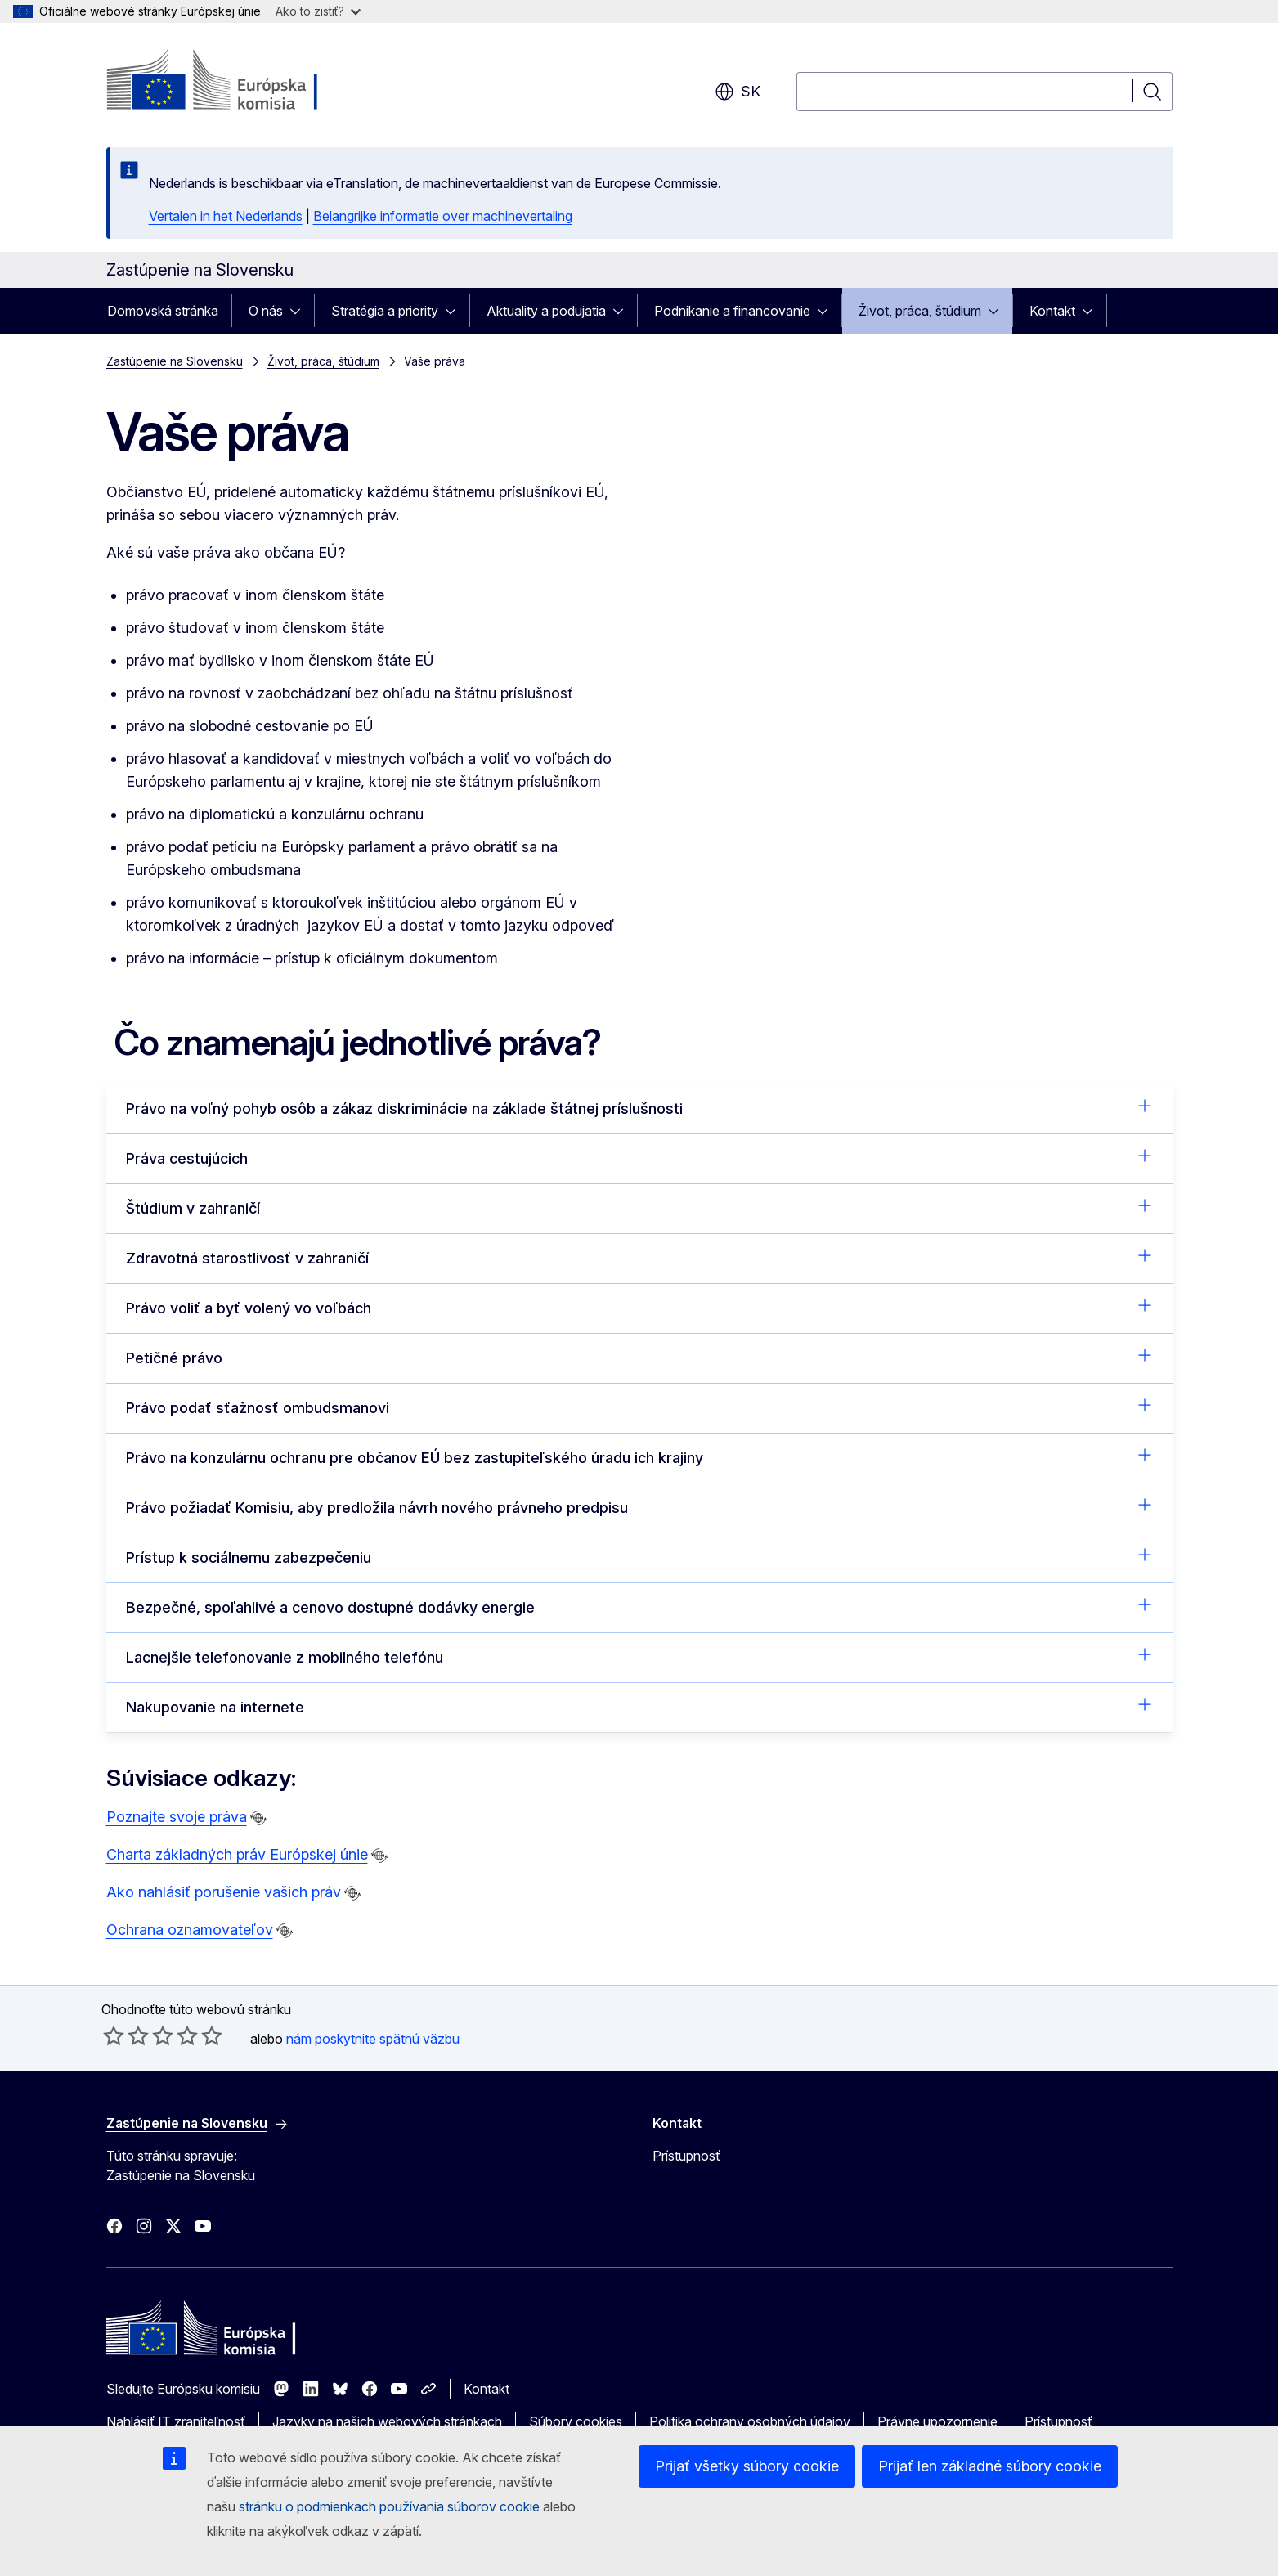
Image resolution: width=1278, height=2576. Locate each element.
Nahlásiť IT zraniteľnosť (175, 2421)
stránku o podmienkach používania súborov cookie (389, 2506)
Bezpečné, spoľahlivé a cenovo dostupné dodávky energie (639, 1606)
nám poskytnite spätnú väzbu (373, 2039)
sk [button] (737, 91)
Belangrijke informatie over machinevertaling (442, 216)
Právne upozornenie (937, 2421)
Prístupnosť (686, 2155)
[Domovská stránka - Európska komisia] (238, 81)
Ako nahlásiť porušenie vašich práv (223, 1892)
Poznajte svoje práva (176, 1816)
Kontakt (1052, 311)
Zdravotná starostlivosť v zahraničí (639, 1257)
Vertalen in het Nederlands (226, 216)
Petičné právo (639, 1357)
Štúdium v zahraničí (639, 1207)
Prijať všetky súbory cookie (747, 2466)
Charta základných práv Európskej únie (237, 1854)
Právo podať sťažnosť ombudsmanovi (639, 1406)
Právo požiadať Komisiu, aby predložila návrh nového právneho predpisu (639, 1506)
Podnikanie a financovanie (732, 311)
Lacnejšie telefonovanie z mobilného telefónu (639, 1656)
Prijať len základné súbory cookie (989, 2466)
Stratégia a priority (384, 311)
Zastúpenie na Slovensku (174, 361)
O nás (266, 311)
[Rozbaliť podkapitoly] (300, 311)
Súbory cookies (575, 2421)
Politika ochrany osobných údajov (749, 2421)
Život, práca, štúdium (920, 311)
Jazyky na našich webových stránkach (387, 2421)
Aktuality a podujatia (546, 311)
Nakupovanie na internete (639, 1706)
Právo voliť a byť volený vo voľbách (639, 1307)
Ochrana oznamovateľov (189, 1929)
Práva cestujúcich (639, 1157)
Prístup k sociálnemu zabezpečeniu (639, 1556)
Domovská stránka (162, 311)
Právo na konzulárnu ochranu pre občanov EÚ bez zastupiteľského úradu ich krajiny (639, 1456)
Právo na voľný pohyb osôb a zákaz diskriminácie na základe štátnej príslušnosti (639, 1107)
